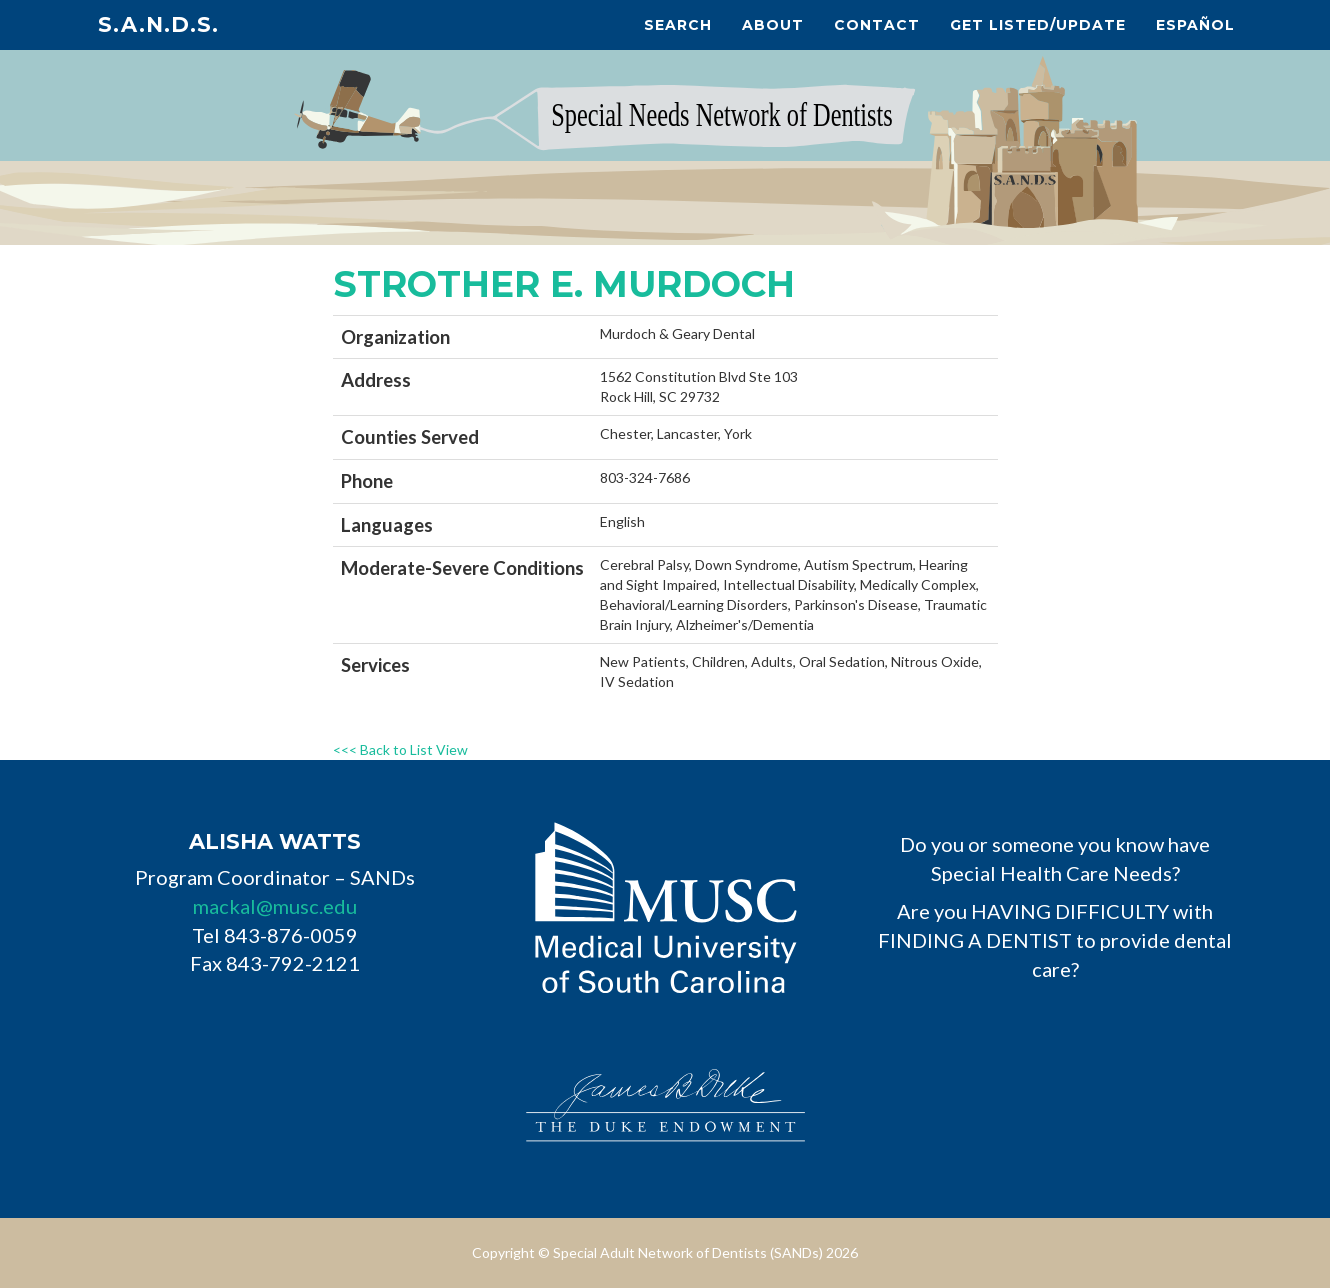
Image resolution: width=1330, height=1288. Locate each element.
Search (678, 25)
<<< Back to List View (400, 749)
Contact (877, 25)
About (773, 25)
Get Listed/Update (1038, 25)
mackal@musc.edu (275, 906)
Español (1195, 25)
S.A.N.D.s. (158, 24)
